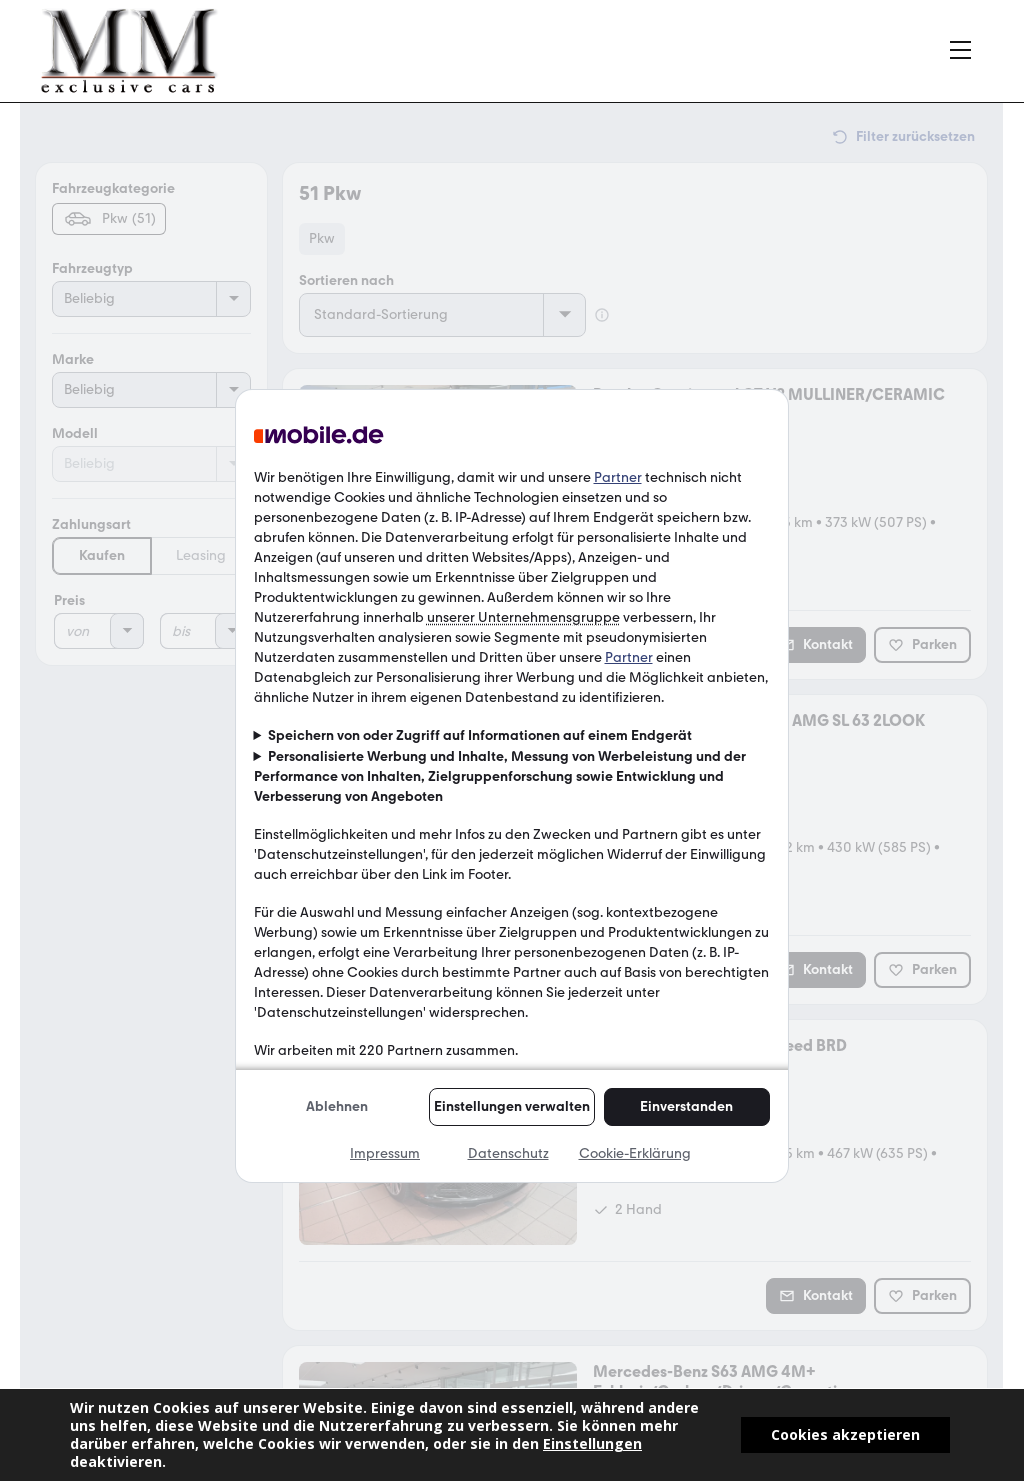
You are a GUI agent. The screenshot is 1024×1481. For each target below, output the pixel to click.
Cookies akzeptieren (845, 1434)
